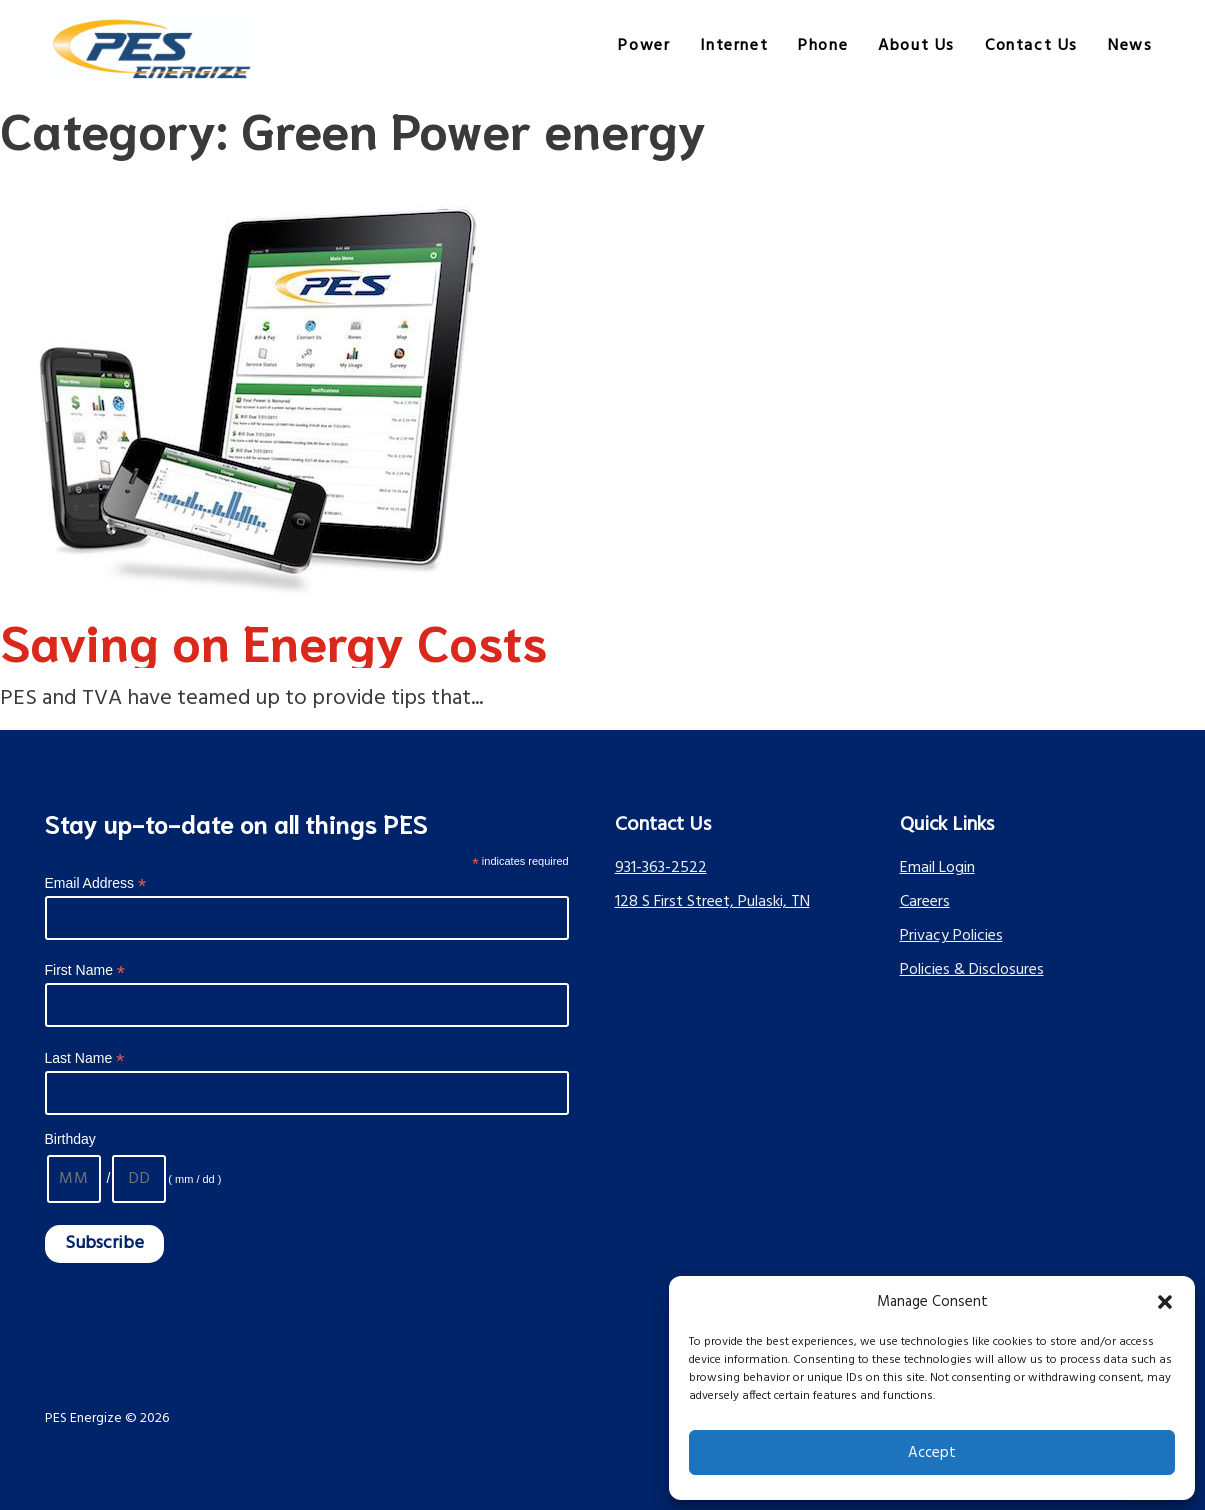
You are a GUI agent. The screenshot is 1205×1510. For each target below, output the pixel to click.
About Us (916, 46)
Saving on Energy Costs (273, 639)
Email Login (937, 868)
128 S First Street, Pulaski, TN (712, 902)
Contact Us (1031, 46)
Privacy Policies (951, 936)
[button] (1165, 1302)
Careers (925, 902)
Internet (734, 46)
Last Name (85, 1058)
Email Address (96, 883)
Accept (932, 1453)
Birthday (70, 1139)
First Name (85, 970)
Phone (823, 46)
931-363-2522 (661, 868)
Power (644, 46)
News (1130, 46)
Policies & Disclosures (972, 970)
